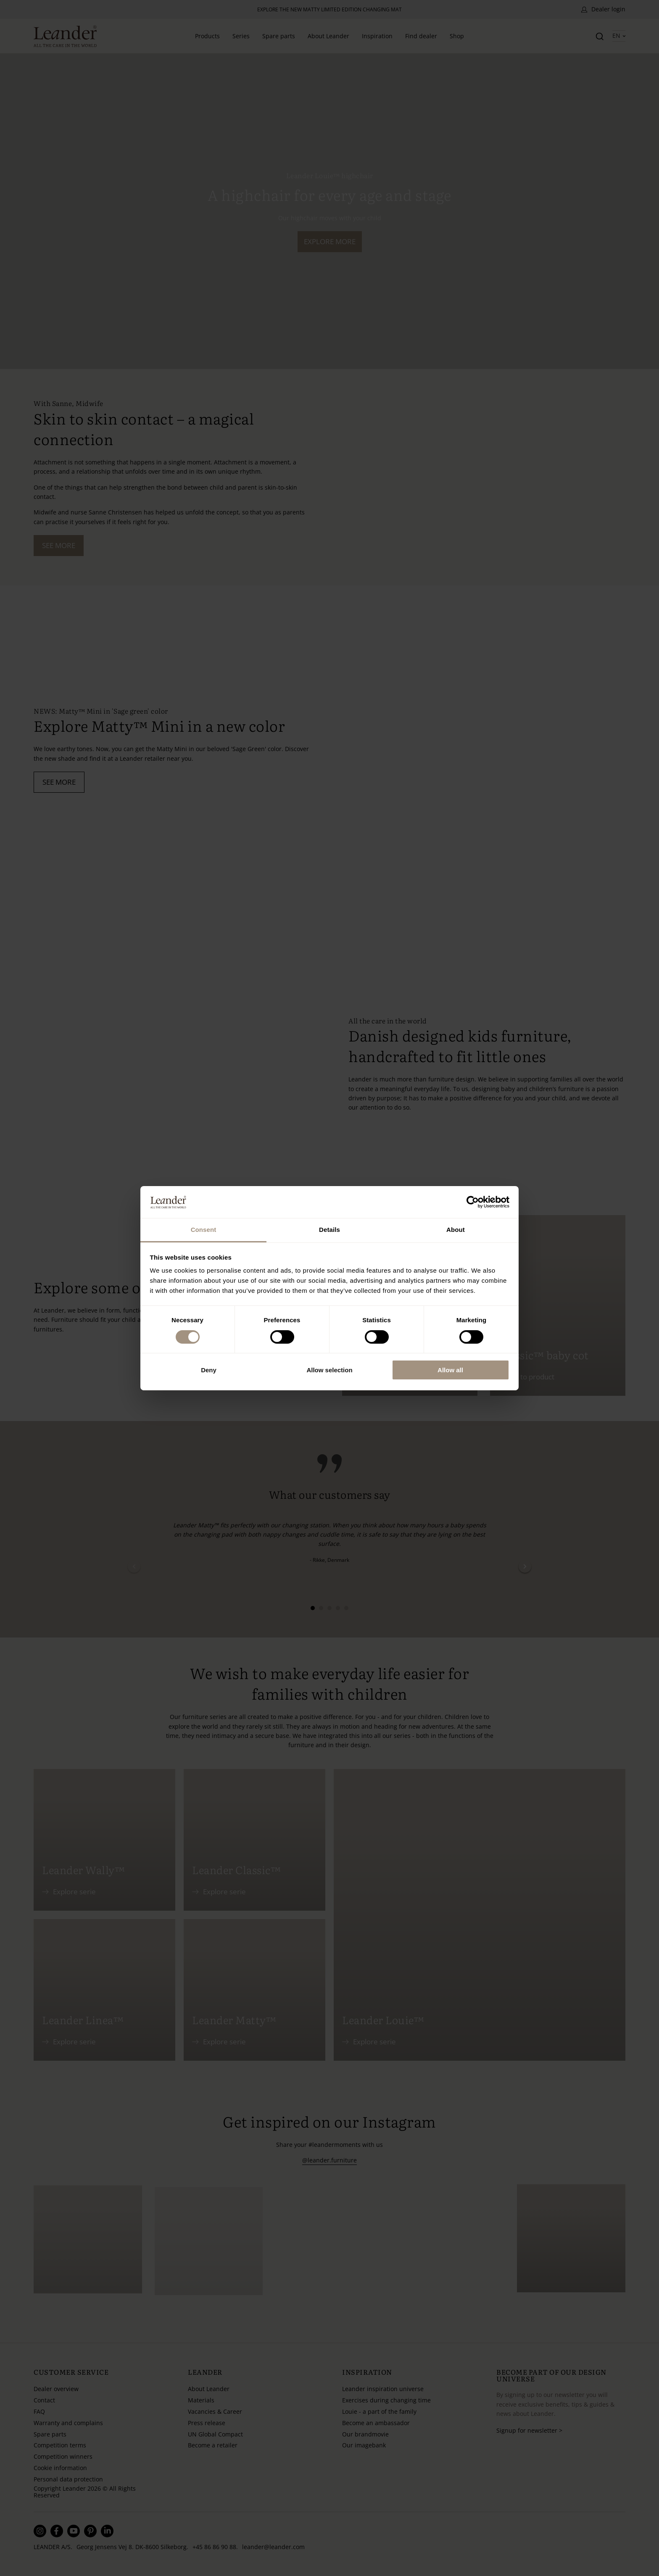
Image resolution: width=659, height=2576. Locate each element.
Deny (208, 1370)
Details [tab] (329, 1229)
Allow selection (329, 1370)
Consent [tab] (203, 1229)
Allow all (450, 1370)
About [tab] (455, 1229)
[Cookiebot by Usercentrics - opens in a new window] (472, 1202)
